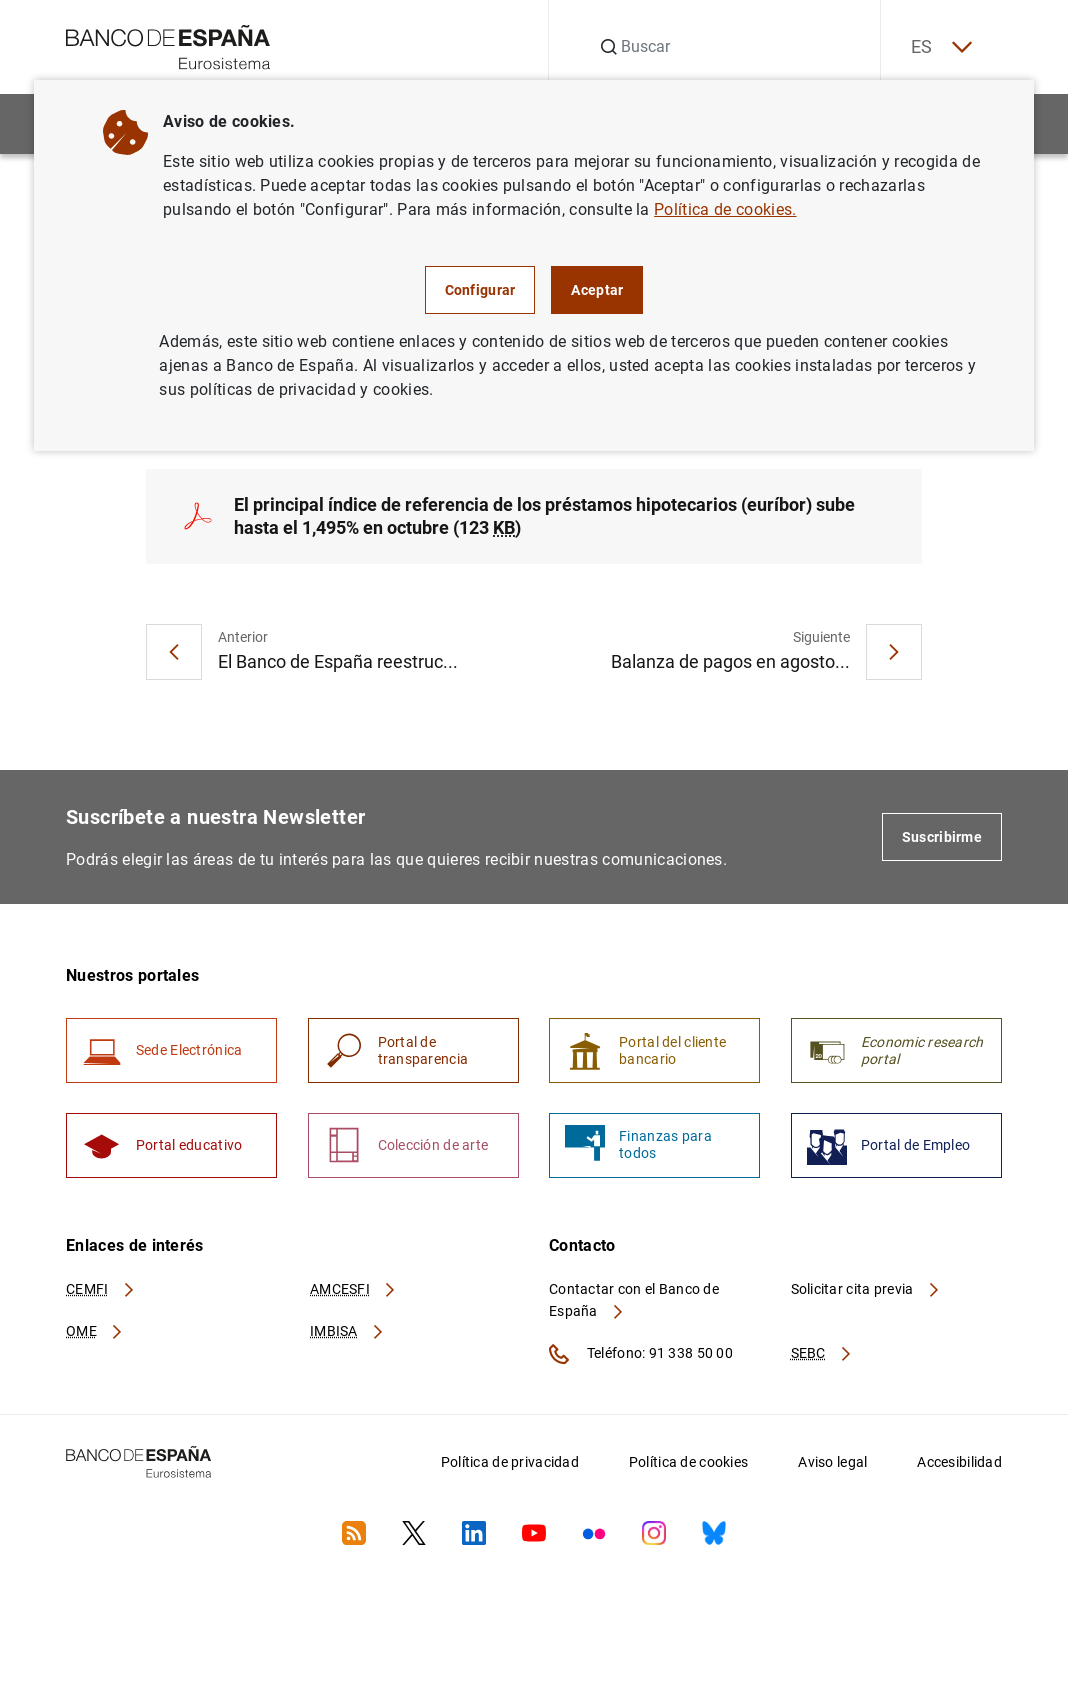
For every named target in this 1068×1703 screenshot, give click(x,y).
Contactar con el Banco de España (634, 1301)
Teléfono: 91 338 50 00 (641, 1355)
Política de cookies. (725, 209)
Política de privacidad (510, 1463)
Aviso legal (832, 1463)
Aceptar (597, 290)
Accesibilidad (959, 1463)
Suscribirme (942, 838)
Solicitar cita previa (866, 1290)
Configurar (480, 290)
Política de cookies (688, 1463)
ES (940, 47)
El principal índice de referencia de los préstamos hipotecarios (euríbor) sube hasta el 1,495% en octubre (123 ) (544, 516)
